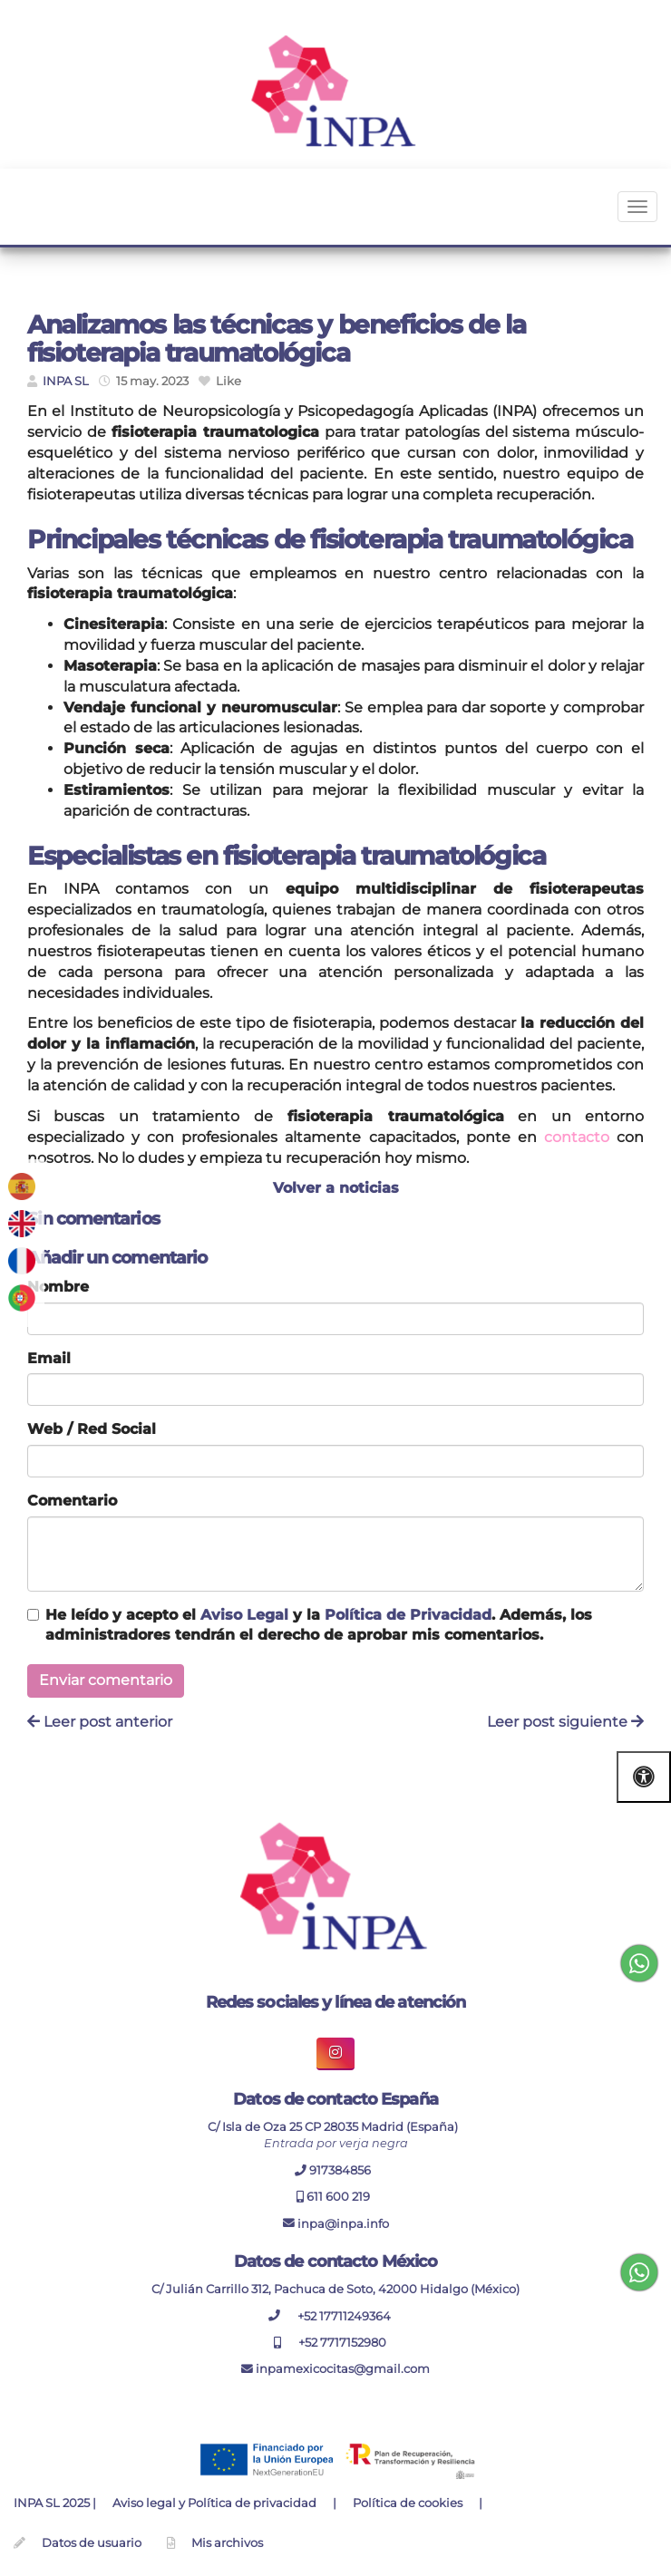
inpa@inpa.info (336, 2223)
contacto (576, 1137)
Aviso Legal (244, 1614)
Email (49, 1358)
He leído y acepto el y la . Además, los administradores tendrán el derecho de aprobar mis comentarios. (318, 1625)
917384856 (335, 2170)
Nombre (58, 1286)
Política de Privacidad (408, 1614)
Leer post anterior (99, 1721)
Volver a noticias (336, 1187)
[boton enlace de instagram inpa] (335, 2053)
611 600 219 (333, 2196)
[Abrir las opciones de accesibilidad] (644, 1777)
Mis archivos (227, 2543)
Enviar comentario (105, 1680)
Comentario (72, 1500)
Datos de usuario (91, 2543)
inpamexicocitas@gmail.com (335, 2369)
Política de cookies (407, 2503)
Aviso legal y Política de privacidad (214, 2503)
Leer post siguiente (565, 1721)
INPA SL (66, 381)
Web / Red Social (91, 1429)
